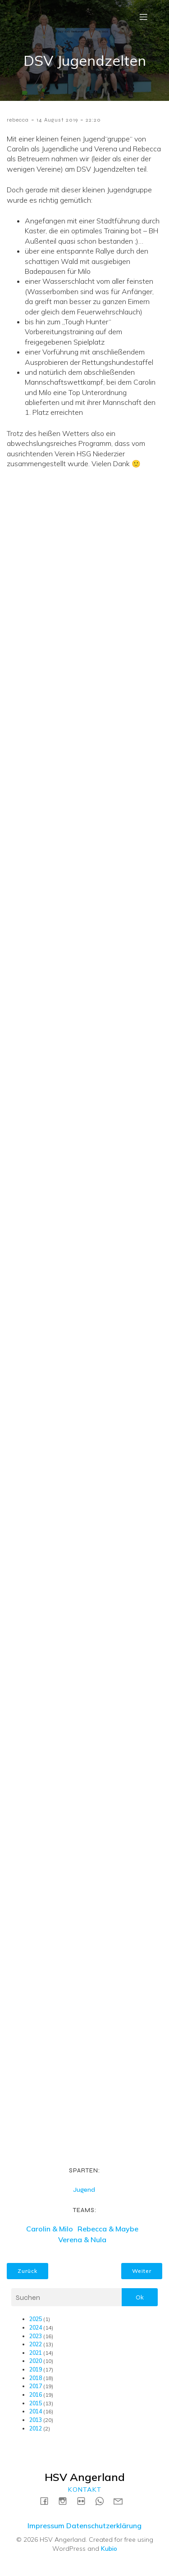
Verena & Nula (82, 2239)
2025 (35, 2319)
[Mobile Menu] (143, 16)
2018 (35, 2378)
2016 (35, 2394)
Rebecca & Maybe (108, 2228)
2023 (35, 2336)
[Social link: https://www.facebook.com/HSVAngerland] (47, 2500)
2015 (35, 2403)
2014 (35, 2411)
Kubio (109, 2548)
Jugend (84, 2190)
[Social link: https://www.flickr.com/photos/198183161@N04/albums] (84, 2500)
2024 (35, 2327)
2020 (35, 2361)
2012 (35, 2428)
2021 (35, 2352)
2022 (35, 2344)
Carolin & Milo (49, 2228)
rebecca (18, 120)
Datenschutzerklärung (104, 2525)
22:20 (93, 120)
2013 (35, 2420)
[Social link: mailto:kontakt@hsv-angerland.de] (121, 2500)
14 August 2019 (57, 120)
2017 (35, 2386)
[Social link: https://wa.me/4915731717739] (103, 2500)
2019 (35, 2369)
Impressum (45, 2525)
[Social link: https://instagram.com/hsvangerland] (66, 2500)
